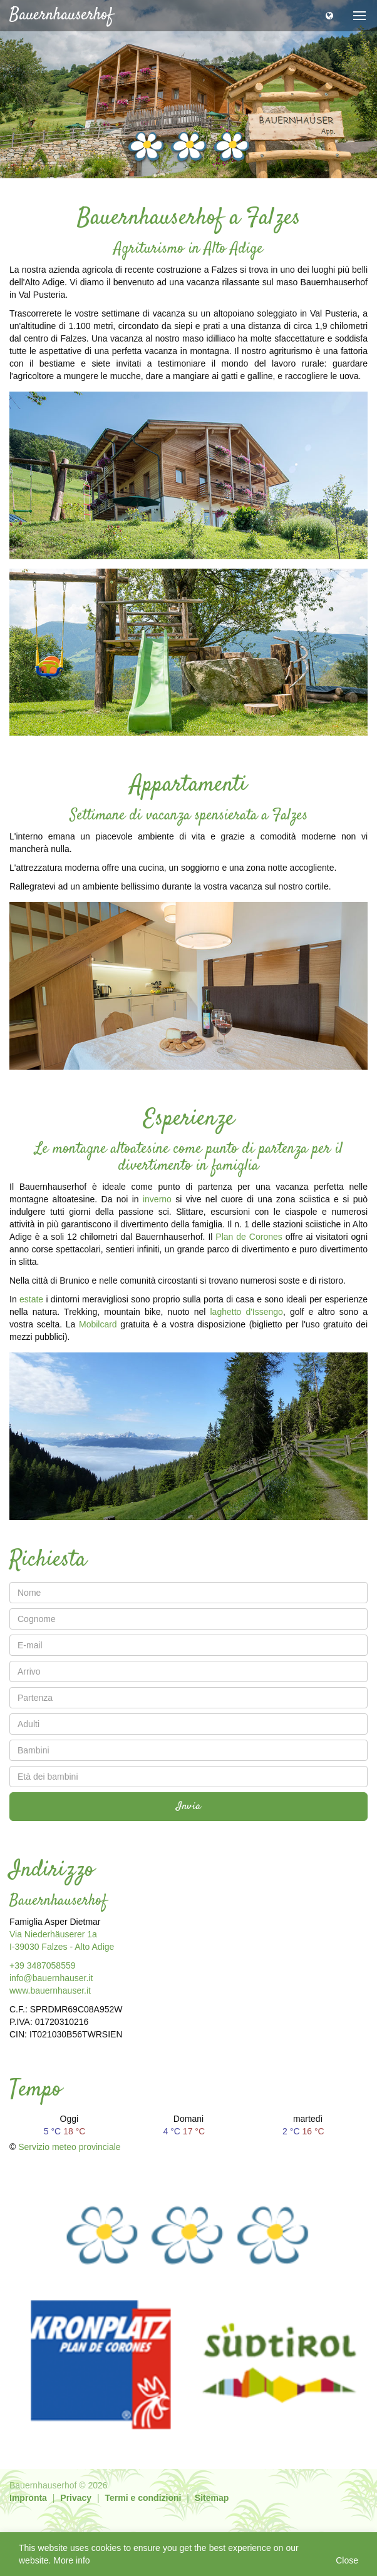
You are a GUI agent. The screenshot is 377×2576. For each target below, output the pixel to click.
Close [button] (347, 2560)
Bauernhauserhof (61, 15)
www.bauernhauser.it (50, 1990)
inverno (157, 1199)
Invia (188, 1806)
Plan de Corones (248, 1237)
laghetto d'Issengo (246, 1312)
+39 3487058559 (42, 1965)
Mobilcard (98, 1324)
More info (71, 2560)
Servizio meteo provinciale (69, 2147)
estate (31, 1299)
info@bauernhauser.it (51, 1978)
